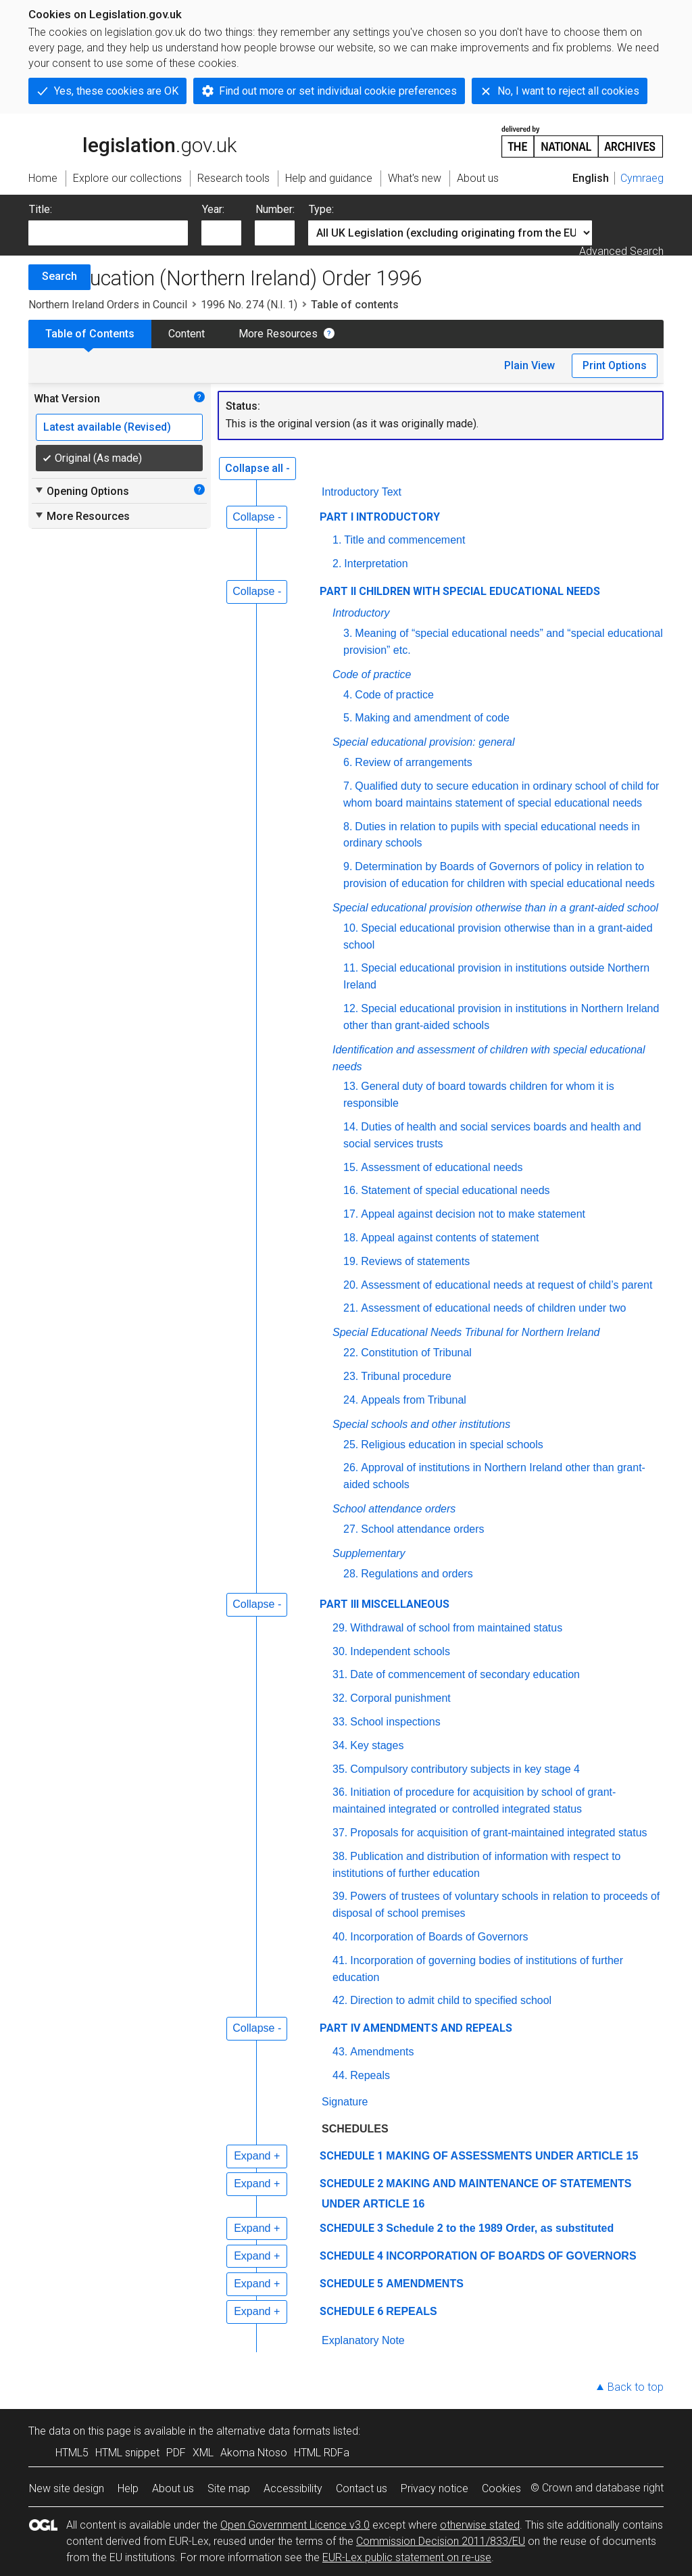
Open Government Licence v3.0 (295, 2525)
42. (339, 2000)
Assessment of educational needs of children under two (493, 1308)
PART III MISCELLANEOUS (384, 1604)
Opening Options (81, 491)
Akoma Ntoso (253, 2452)
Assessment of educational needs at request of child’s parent (506, 1285)
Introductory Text (361, 492)
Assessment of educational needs (441, 1167)
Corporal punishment (400, 1698)
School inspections (395, 1721)
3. (347, 633)
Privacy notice (434, 2488)
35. (339, 1769)
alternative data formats (273, 2431)
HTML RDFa (321, 2452)
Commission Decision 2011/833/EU (440, 2541)
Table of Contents (89, 333)
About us (173, 2488)
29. (339, 1627)
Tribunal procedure (406, 1376)
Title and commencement (404, 540)
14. (350, 1126)
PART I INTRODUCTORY (380, 516)
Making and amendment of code (432, 717)
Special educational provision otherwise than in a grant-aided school (495, 907)
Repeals (370, 2075)
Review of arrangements (413, 762)
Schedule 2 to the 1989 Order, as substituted (500, 2228)
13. (350, 1086)
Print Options (615, 365)
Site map (228, 2488)
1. (336, 540)
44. (339, 2075)
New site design (66, 2488)
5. (347, 717)
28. (350, 1573)
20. (350, 1285)
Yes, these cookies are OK (116, 91)
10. (350, 928)
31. (339, 1674)
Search (59, 276)
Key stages (376, 1745)
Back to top (636, 2387)
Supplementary (368, 1553)
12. (350, 1008)
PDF (176, 2452)
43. (339, 2051)
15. (350, 1167)
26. (350, 1467)
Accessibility (293, 2488)
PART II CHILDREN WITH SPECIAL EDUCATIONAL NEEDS (460, 591)
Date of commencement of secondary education (465, 1674)
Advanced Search (621, 251)
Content (186, 333)
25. (350, 1444)
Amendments (382, 2051)
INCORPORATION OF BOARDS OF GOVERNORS (511, 2256)
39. (339, 1896)
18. (350, 1237)
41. (339, 1960)
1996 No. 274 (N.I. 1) (249, 304)
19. (350, 1261)
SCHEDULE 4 (351, 2255)
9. (347, 866)
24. (350, 1400)
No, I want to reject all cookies (568, 91)
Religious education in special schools (452, 1444)
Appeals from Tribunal (413, 1400)
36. (339, 1792)
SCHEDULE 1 (351, 2155)
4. (347, 694)
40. (339, 1936)
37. (339, 1832)
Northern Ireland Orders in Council (107, 304)
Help (128, 2488)
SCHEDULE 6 (351, 2311)
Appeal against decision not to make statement (473, 1214)
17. (350, 1214)
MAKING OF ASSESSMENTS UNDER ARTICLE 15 (512, 2156)
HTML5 (72, 2452)
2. (336, 563)
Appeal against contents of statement (450, 1237)
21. (350, 1308)
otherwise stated (480, 2525)
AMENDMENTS (425, 2283)
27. (350, 1529)
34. (339, 1745)
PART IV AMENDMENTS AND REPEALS (416, 2028)
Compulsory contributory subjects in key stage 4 (465, 1769)
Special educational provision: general (423, 742)
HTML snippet (127, 2452)
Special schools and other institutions (421, 1424)
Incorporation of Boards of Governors (439, 1936)
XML (203, 2452)
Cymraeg (642, 178)
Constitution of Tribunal (416, 1352)
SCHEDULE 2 (351, 2183)
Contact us (361, 2488)
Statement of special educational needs (455, 1190)
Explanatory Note (363, 2340)
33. (339, 1721)
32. (339, 1698)
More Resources (278, 333)
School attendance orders (393, 1508)
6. (347, 762)
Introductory (360, 613)
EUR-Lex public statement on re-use (406, 2557)
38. (339, 1856)
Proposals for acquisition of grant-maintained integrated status (498, 1832)
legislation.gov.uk (132, 140)
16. (350, 1190)
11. (350, 968)
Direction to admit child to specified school (450, 2000)
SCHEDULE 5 (351, 2283)
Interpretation (375, 563)
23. (350, 1376)
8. (347, 826)
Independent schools (400, 1651)
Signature (345, 2101)
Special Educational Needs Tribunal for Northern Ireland (465, 1332)
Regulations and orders (416, 1573)
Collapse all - (257, 468)
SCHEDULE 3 (351, 2228)
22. (350, 1352)
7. (347, 786)
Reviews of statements (415, 1261)
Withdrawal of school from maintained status (456, 1627)
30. (339, 1651)
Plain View (529, 365)
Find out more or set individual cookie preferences (338, 91)
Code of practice (372, 674)
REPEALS (411, 2311)
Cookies (501, 2488)
